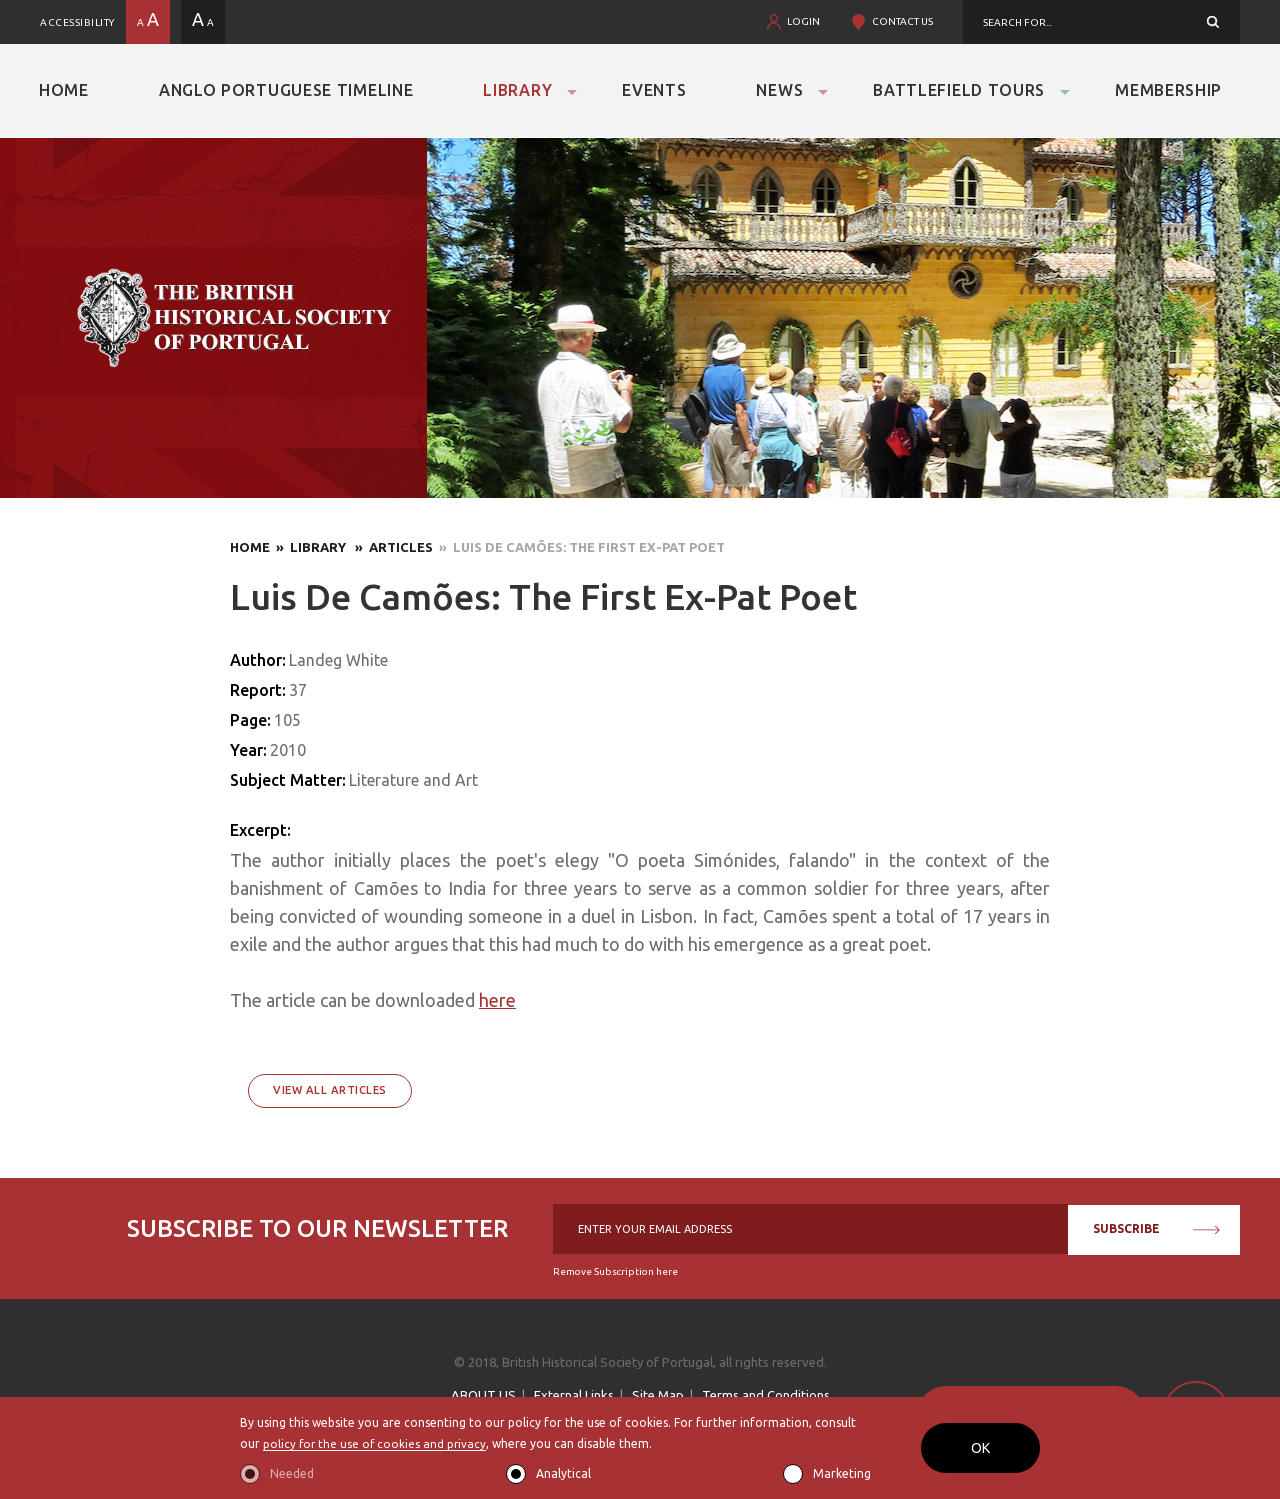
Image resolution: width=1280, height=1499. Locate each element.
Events (654, 90)
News (779, 90)
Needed (292, 1473)
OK (980, 1448)
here (497, 1000)
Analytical (563, 1473)
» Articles (391, 547)
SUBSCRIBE (1156, 1228)
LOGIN (803, 21)
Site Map (658, 1395)
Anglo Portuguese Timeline (286, 90)
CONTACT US (902, 21)
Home (64, 90)
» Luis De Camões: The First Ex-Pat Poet (579, 547)
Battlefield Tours (959, 90)
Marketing (842, 1473)
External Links (574, 1395)
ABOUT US (483, 1395)
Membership (1168, 90)
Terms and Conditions (766, 1395)
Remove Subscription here (615, 1271)
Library (517, 90)
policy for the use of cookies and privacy (376, 1443)
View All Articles (330, 1090)
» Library (309, 547)
